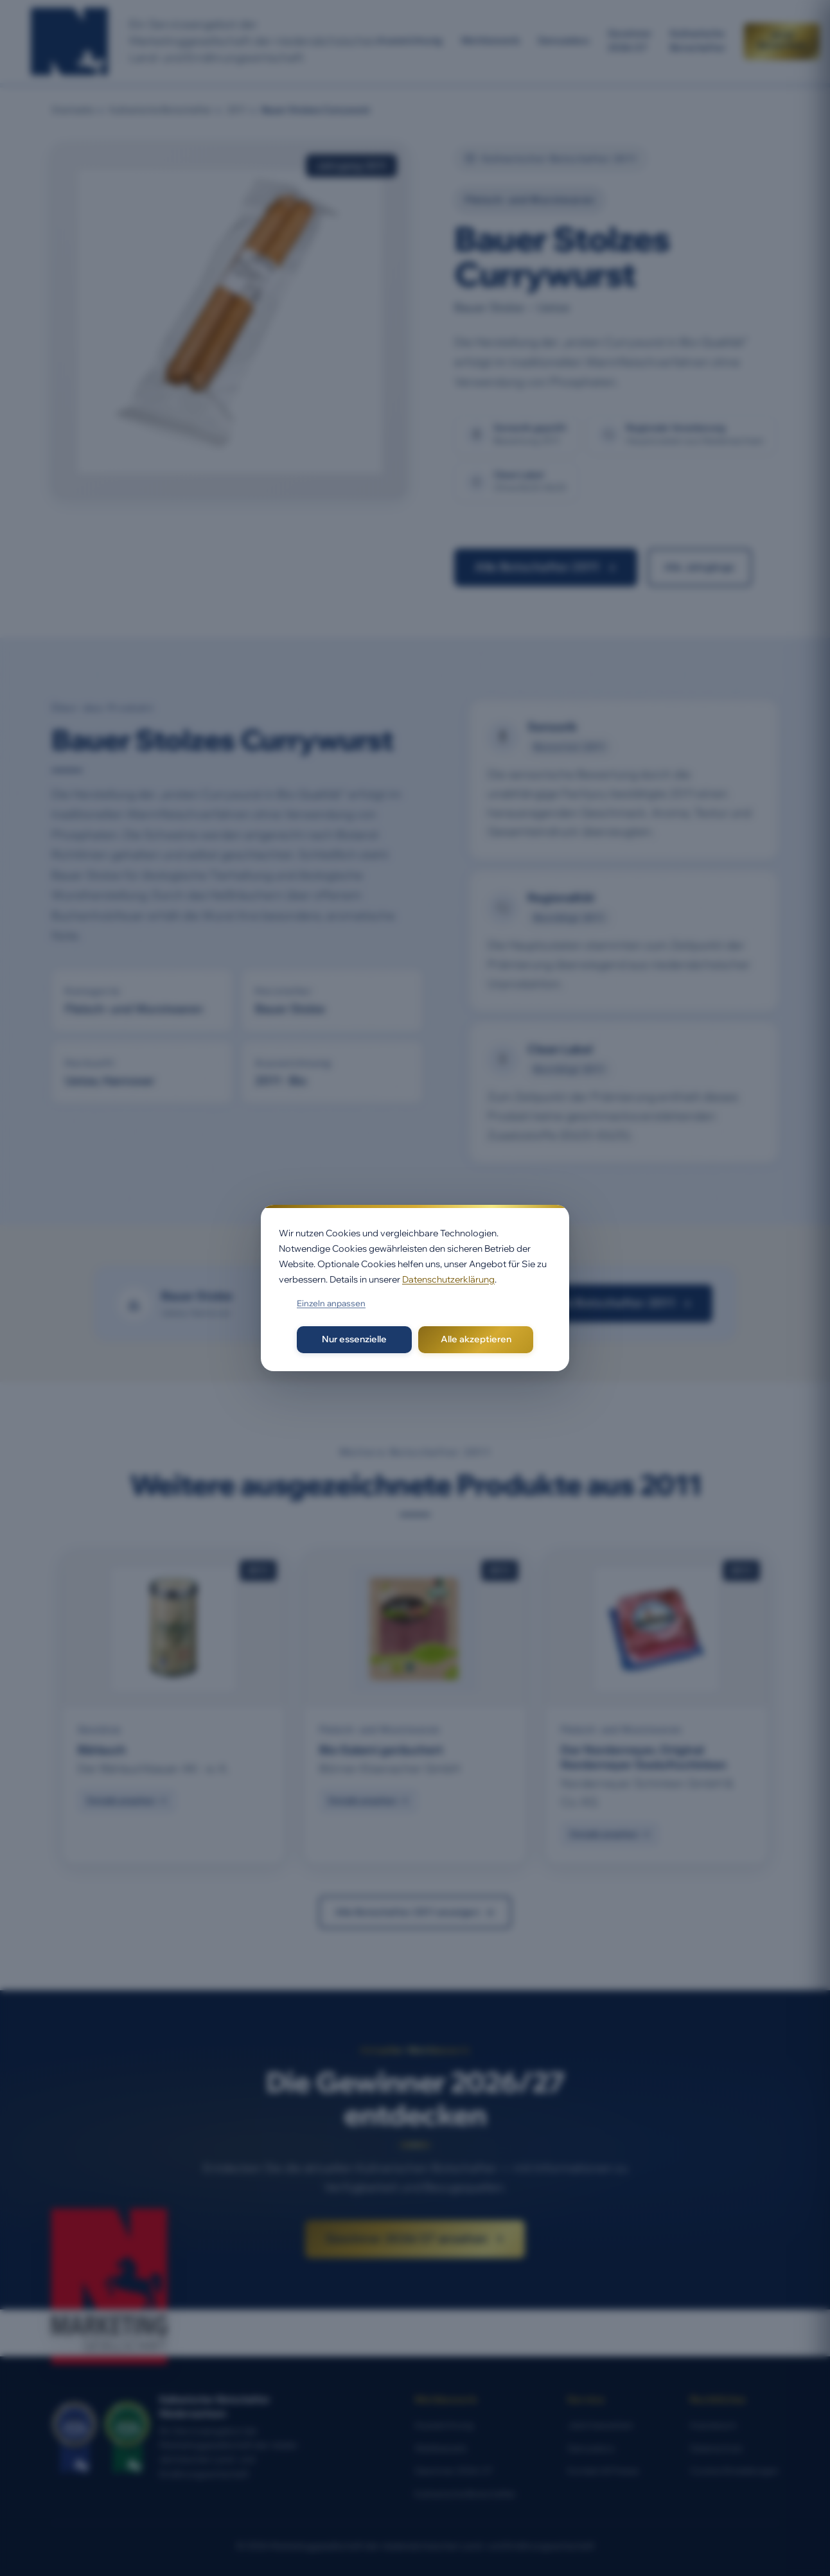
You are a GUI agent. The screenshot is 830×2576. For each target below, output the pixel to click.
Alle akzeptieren (476, 1339)
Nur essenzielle (354, 1339)
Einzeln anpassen (331, 1303)
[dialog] (415, 1288)
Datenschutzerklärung (448, 1279)
